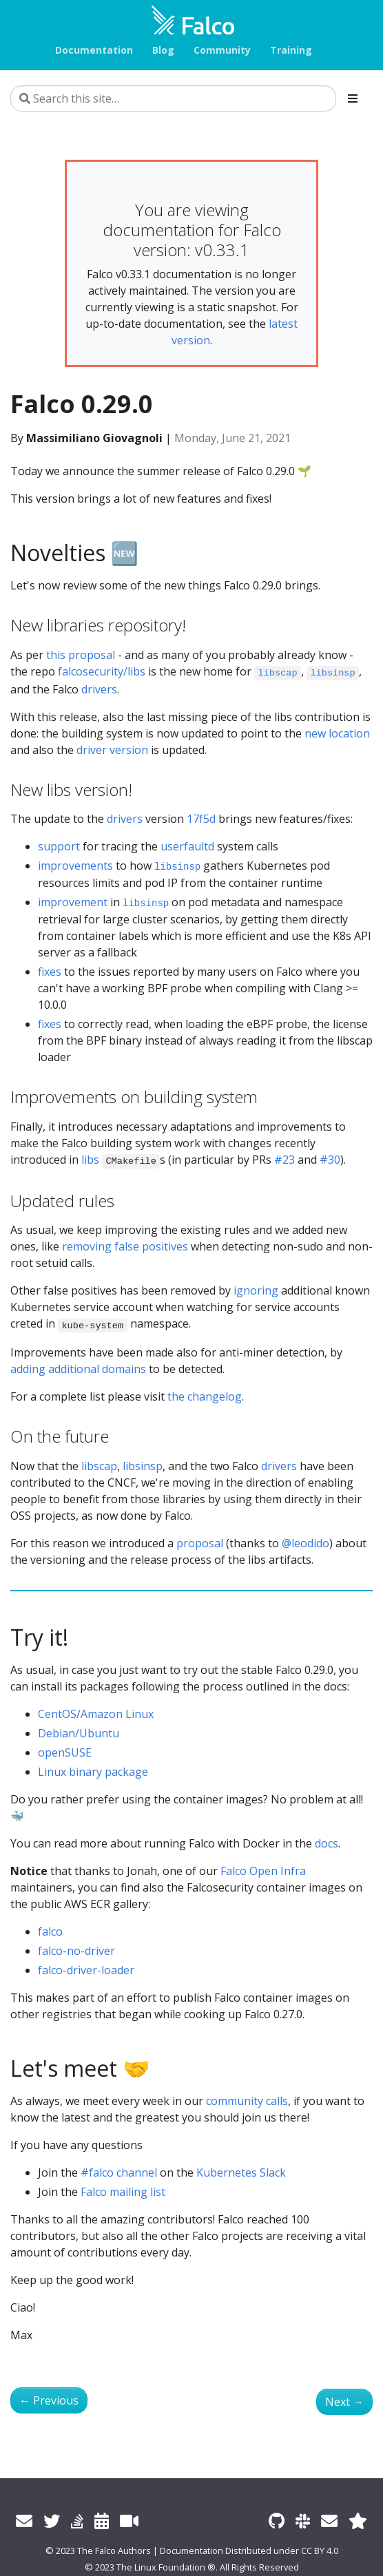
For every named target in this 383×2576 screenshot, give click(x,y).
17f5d (201, 818)
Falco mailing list (123, 2191)
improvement (72, 902)
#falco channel (119, 2172)
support (59, 846)
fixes (49, 971)
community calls (247, 2100)
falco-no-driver (76, 1950)
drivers (99, 689)
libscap (99, 1466)
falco (50, 1931)
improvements (75, 865)
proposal (199, 1543)
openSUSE (65, 1752)
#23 (284, 1159)
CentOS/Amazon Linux (96, 1713)
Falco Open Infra (263, 1870)
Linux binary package (93, 1771)
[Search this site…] (173, 98)
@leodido (305, 1543)
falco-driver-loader (86, 1970)
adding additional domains (78, 1368)
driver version (112, 749)
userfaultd (187, 846)
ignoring (256, 1290)
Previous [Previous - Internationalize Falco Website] (49, 2400)
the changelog (204, 1396)
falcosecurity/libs (101, 671)
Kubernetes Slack (241, 2172)
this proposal (80, 654)
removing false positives (125, 1246)
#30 (330, 1159)
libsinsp (143, 1466)
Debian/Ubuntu (78, 1733)
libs (90, 1159)
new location (337, 733)
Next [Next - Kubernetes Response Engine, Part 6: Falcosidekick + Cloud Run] (344, 2401)
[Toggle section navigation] (352, 98)
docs (326, 1843)
